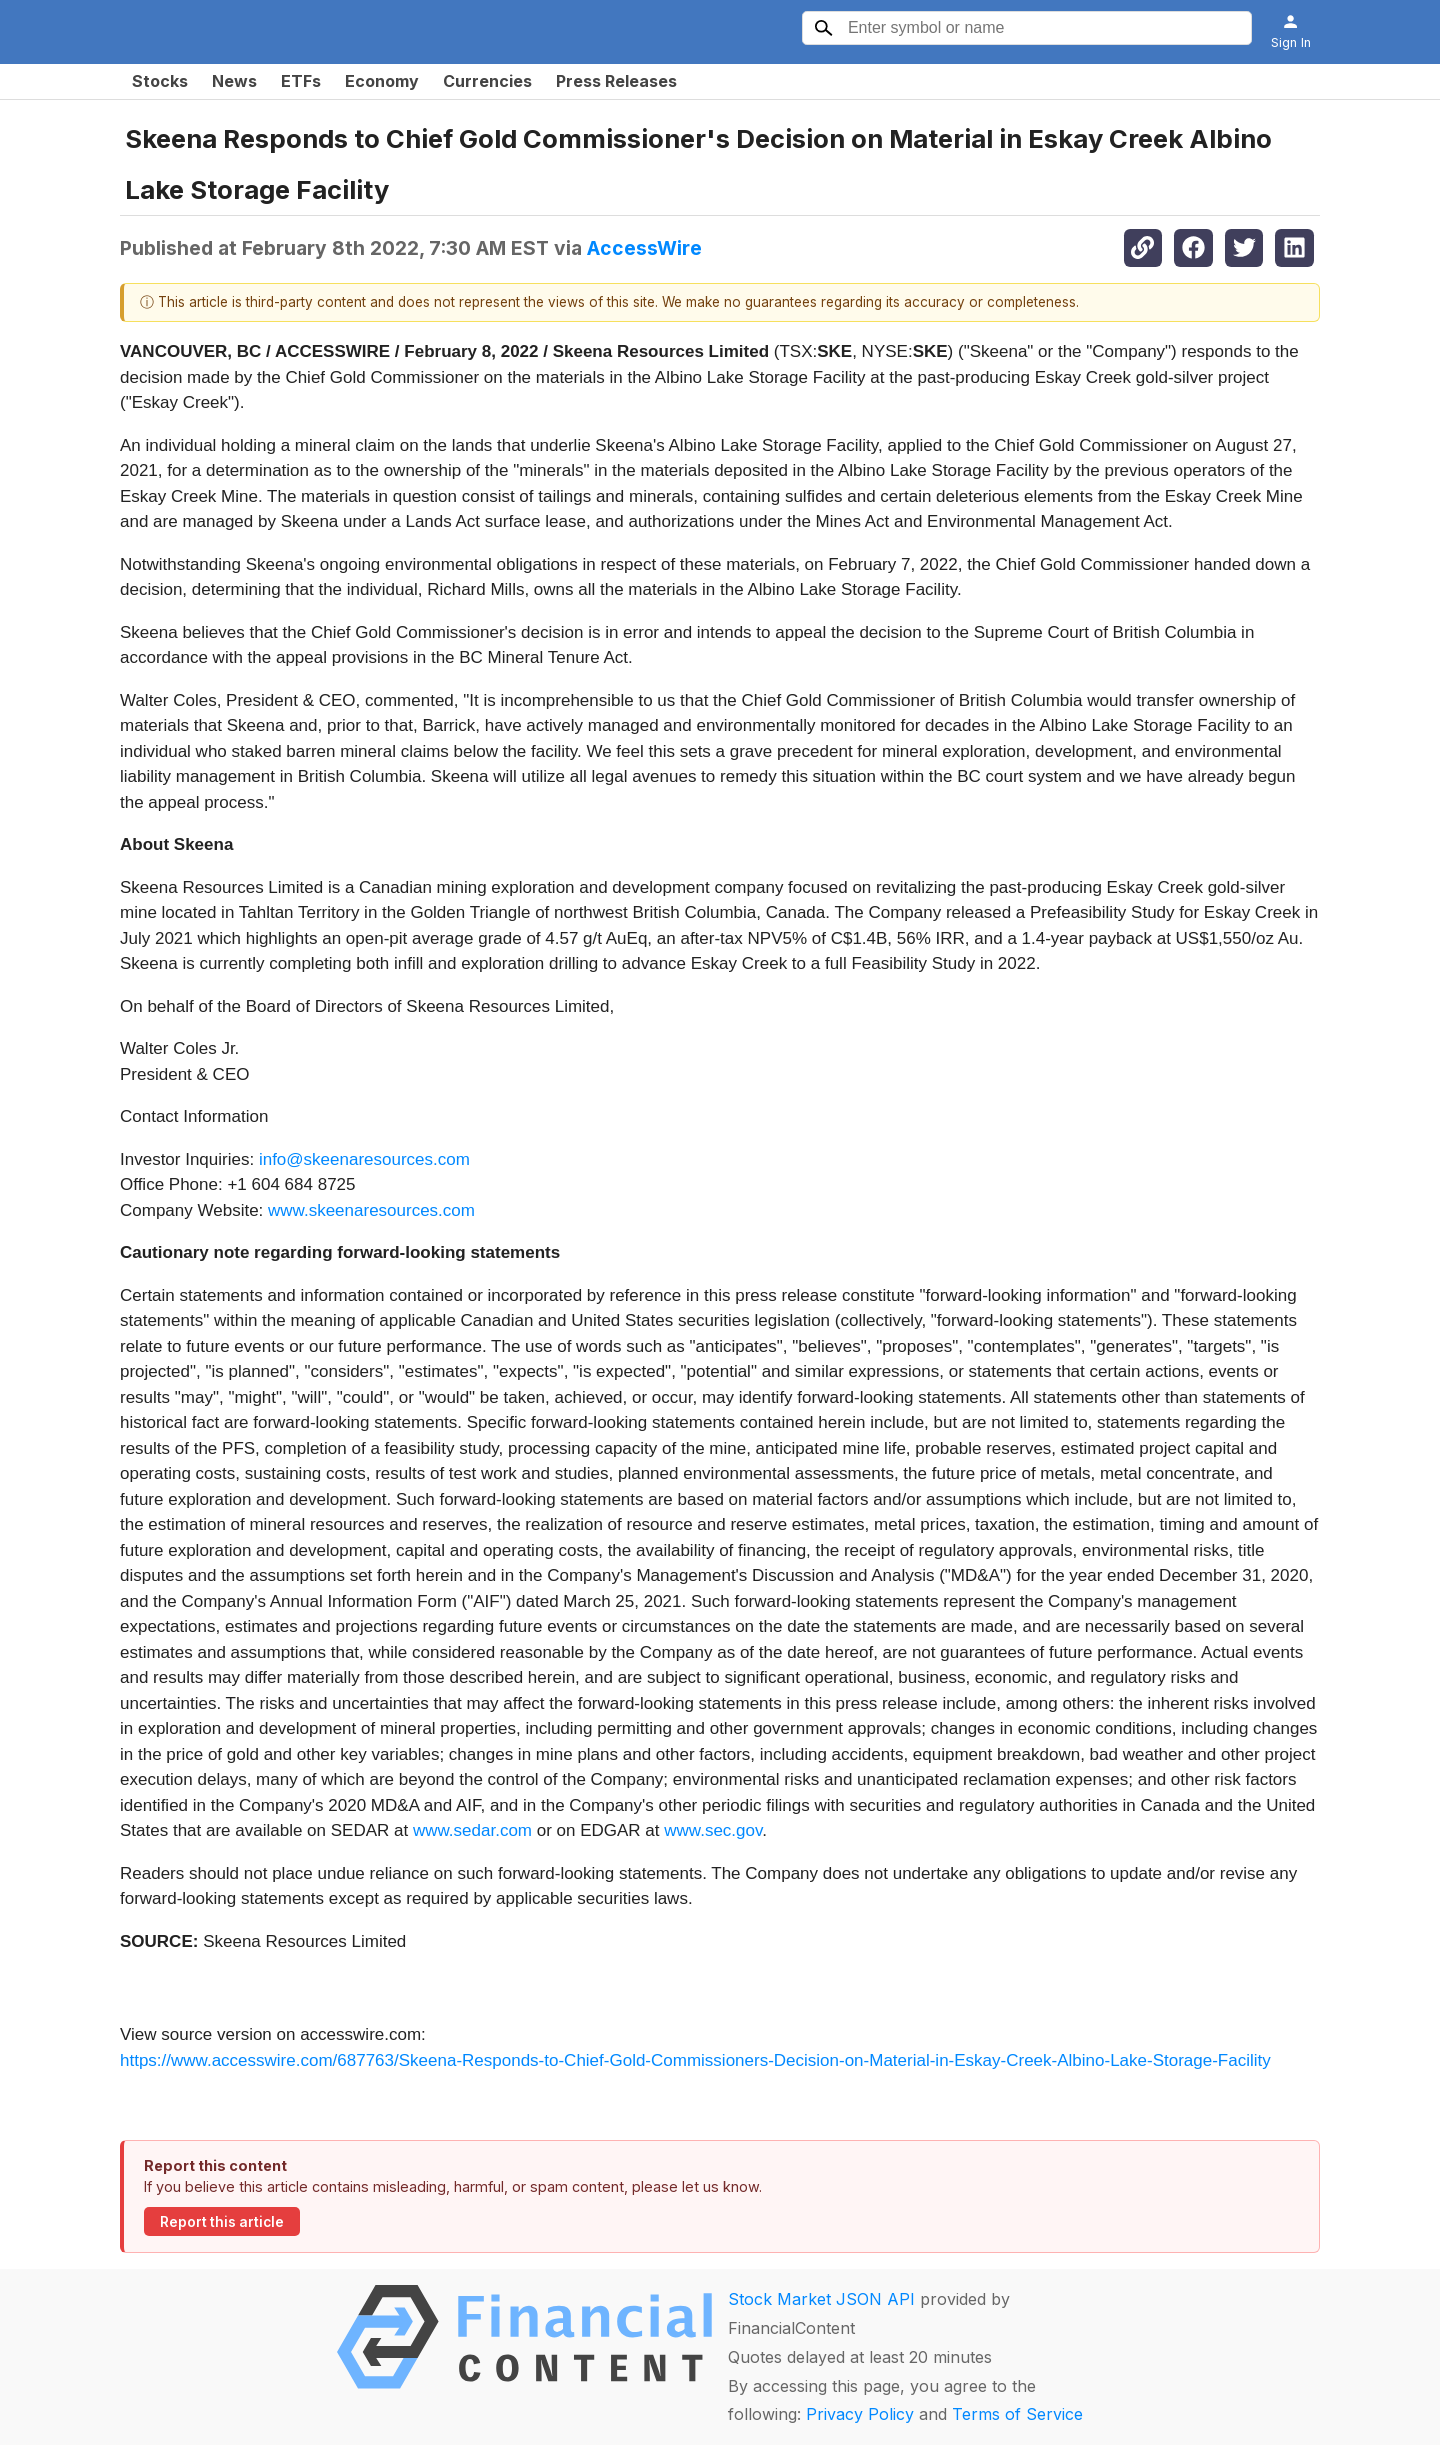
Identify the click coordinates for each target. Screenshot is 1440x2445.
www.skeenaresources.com (371, 1210)
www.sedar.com (472, 1830)
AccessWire (644, 248)
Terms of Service (1017, 2414)
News (234, 81)
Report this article (222, 2222)
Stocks (160, 81)
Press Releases (616, 81)
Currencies (487, 81)
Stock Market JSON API (821, 2299)
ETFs (301, 81)
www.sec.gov (713, 1830)
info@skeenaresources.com (364, 1159)
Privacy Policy (860, 2414)
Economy (382, 81)
